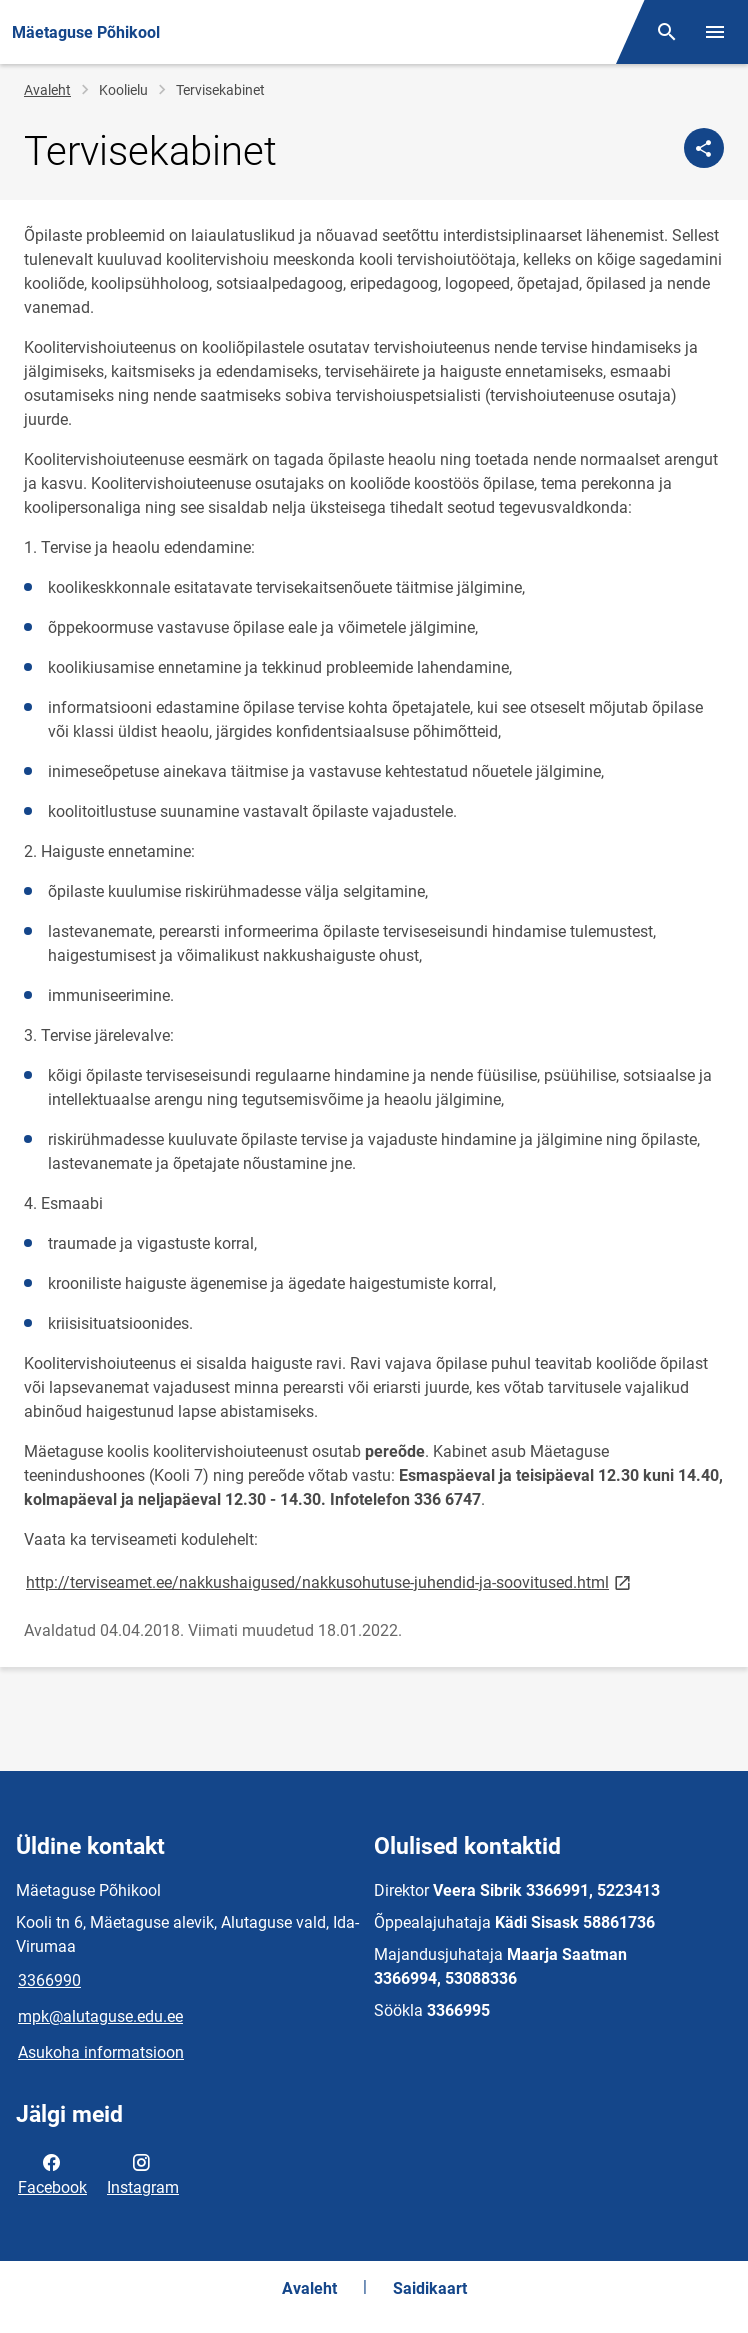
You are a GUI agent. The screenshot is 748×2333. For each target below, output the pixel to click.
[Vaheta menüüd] (715, 32)
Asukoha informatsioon (101, 2052)
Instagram (143, 2173)
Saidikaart (430, 2288)
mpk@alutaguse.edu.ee (100, 2016)
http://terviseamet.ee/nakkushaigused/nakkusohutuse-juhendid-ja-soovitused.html (330, 1581)
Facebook (52, 2173)
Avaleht (47, 90)
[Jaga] (704, 148)
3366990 (49, 1980)
